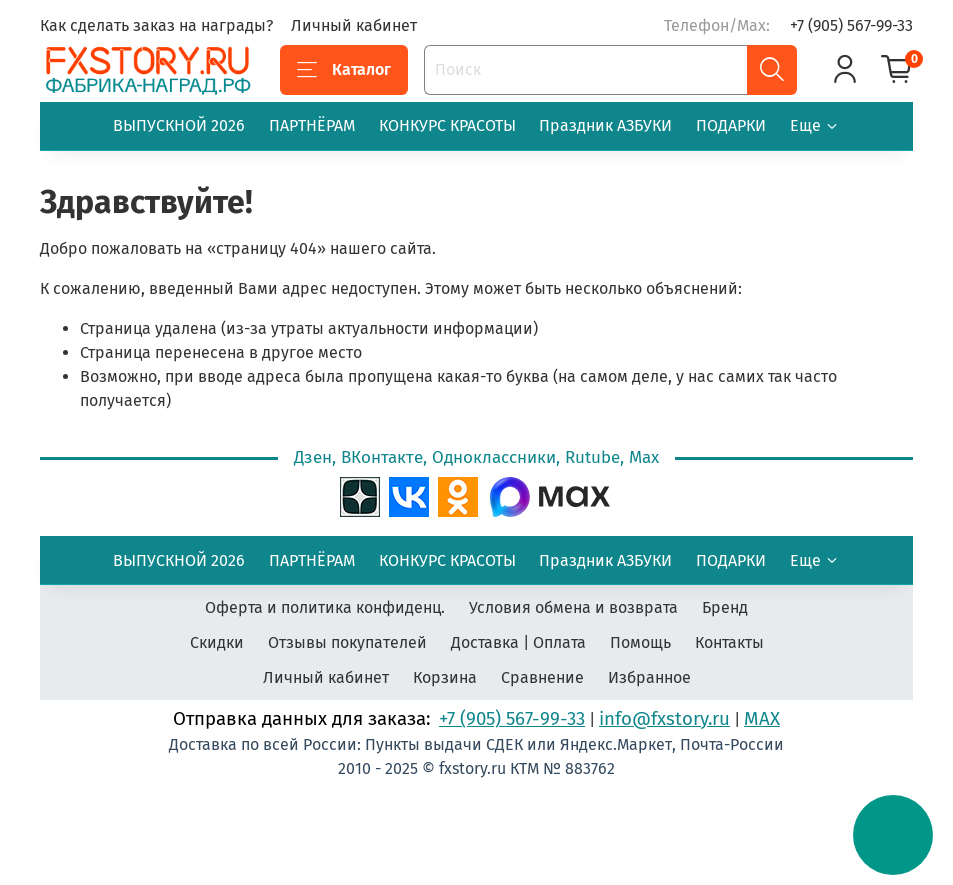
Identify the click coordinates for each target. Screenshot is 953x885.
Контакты (729, 642)
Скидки (217, 642)
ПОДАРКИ (731, 125)
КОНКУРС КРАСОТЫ (447, 125)
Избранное (649, 677)
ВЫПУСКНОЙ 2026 (179, 125)
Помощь (640, 642)
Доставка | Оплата (518, 642)
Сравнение (542, 677)
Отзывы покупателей (347, 642)
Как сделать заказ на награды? (156, 25)
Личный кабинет (354, 25)
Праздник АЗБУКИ (605, 125)
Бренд (725, 607)
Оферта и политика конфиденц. (325, 607)
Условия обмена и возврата (573, 607)
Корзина (445, 677)
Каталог (344, 70)
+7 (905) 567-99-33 (851, 25)
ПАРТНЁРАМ (312, 125)
